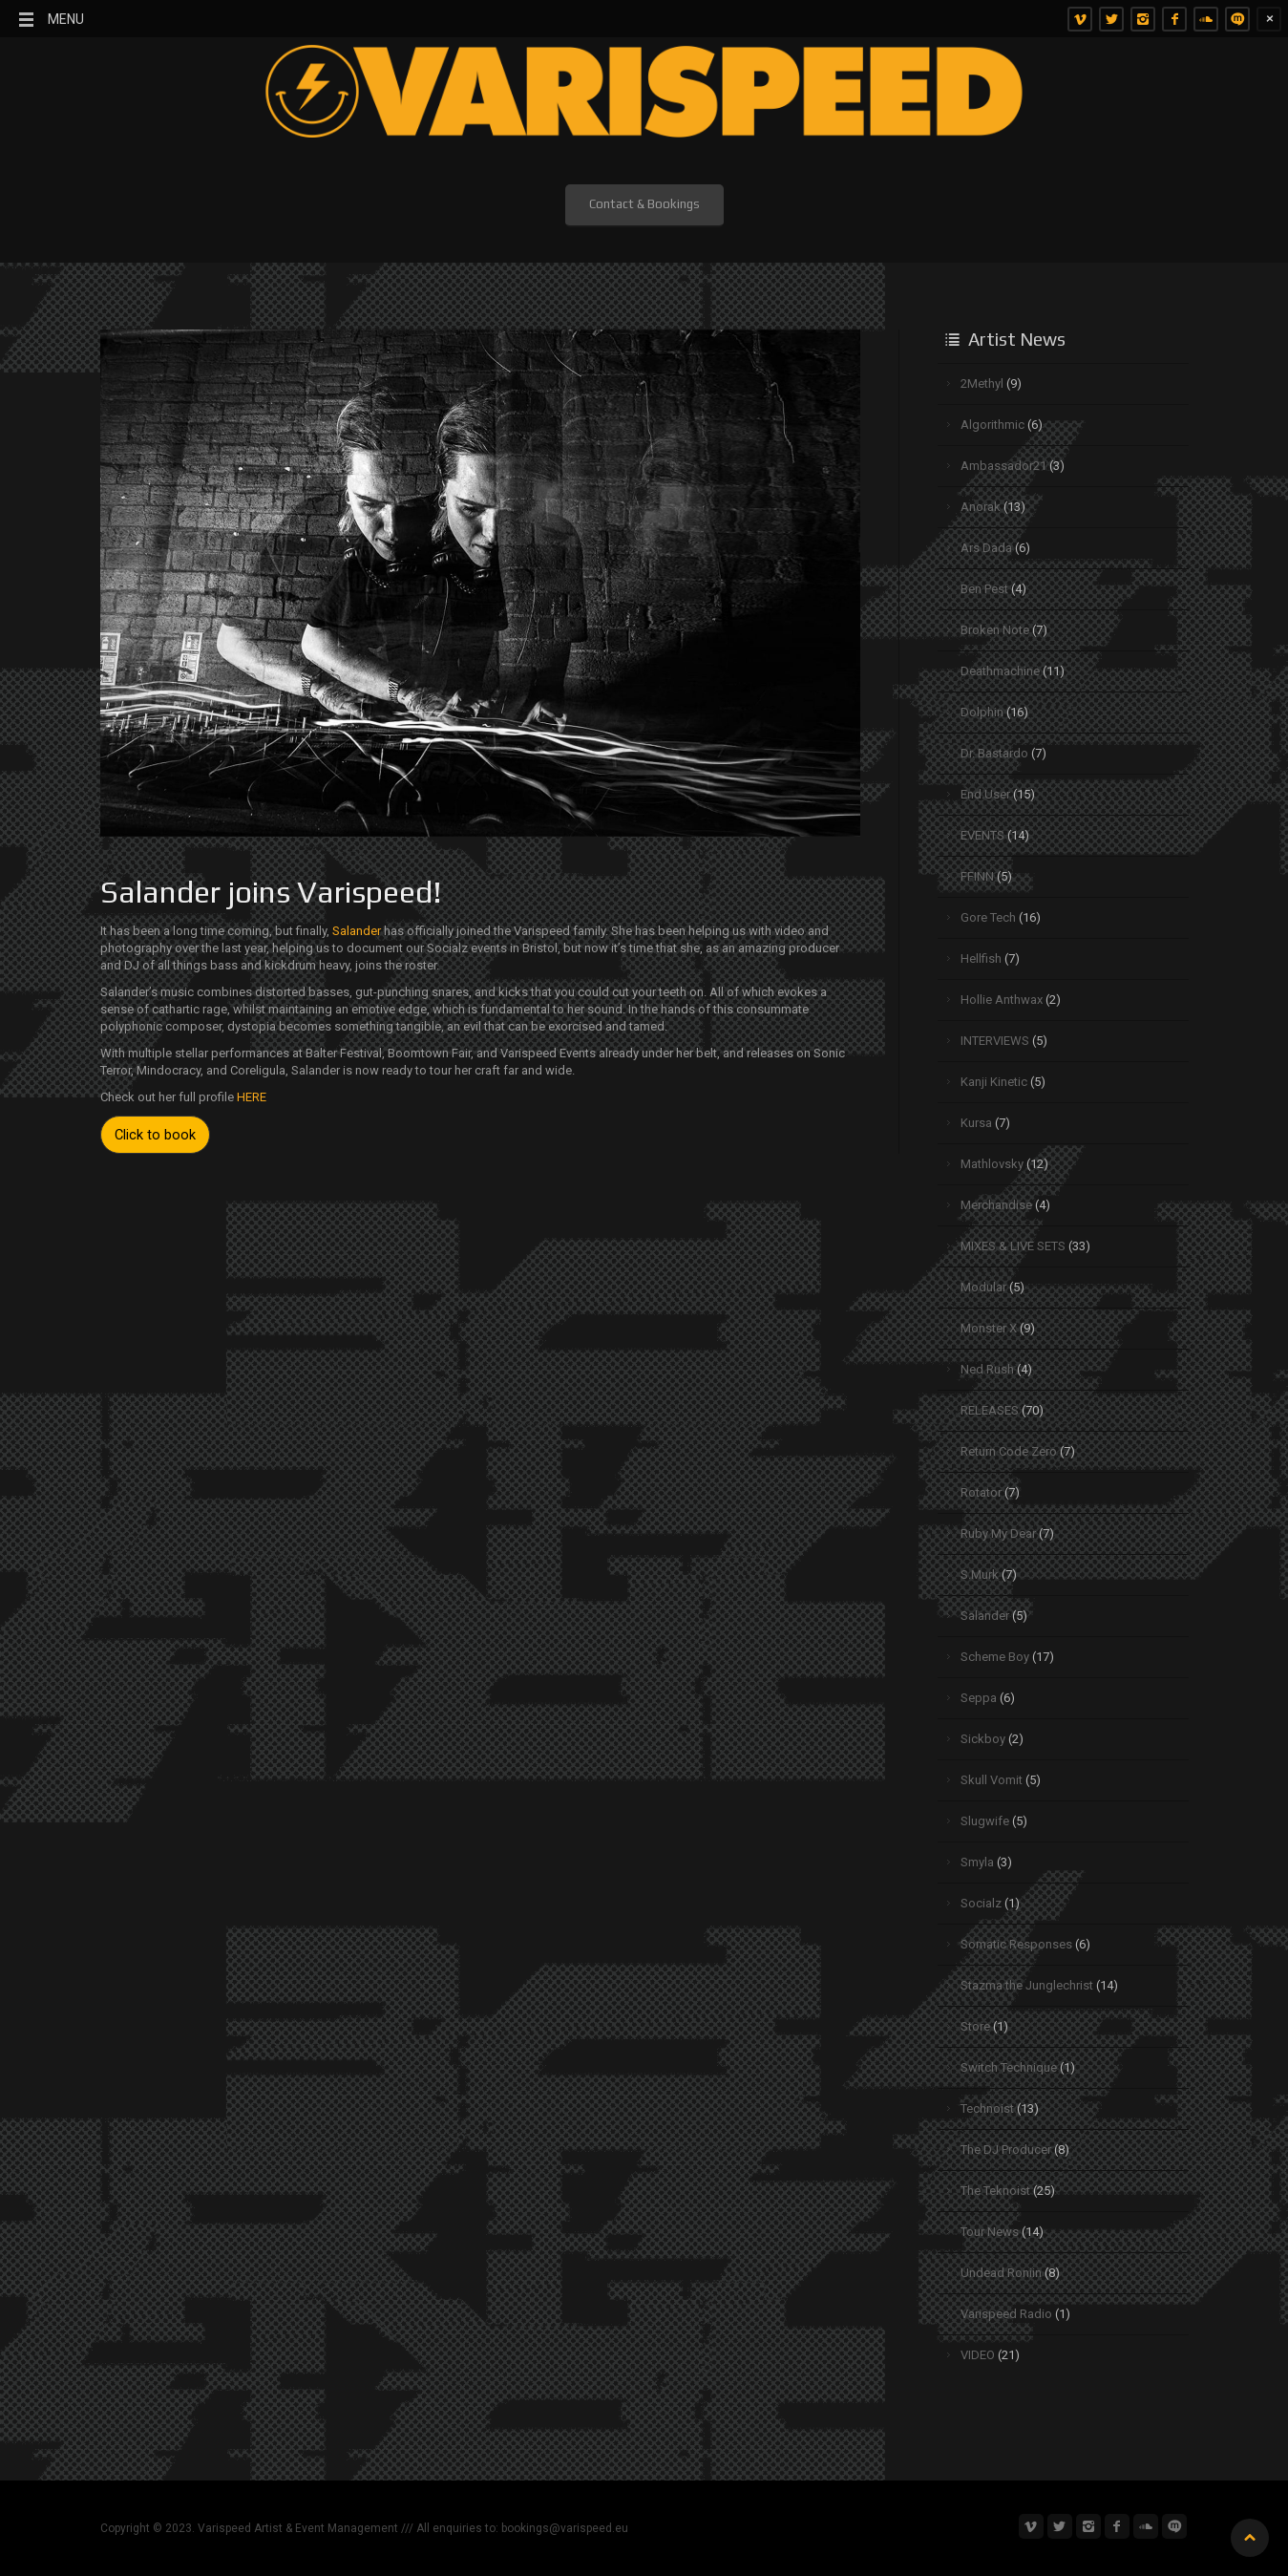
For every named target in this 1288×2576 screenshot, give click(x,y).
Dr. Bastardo (994, 753)
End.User (985, 794)
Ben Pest (984, 589)
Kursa (976, 1123)
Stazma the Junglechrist (1027, 1985)
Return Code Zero (1009, 1451)
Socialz (981, 1903)
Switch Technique (1009, 2067)
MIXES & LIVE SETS (1013, 1246)
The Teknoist (995, 2190)
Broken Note (995, 630)
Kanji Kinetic (994, 1082)
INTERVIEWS (995, 1040)
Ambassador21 (1003, 465)
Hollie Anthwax (1002, 999)
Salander (358, 931)
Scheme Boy (995, 1657)
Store (975, 2026)
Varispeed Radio (1006, 2314)
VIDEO (978, 2355)
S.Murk (980, 1574)
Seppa (979, 1698)
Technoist (987, 2108)
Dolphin (982, 712)
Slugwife (985, 1821)
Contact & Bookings (644, 204)
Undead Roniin (1001, 2273)
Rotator (981, 1492)
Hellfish (981, 958)
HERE (251, 1097)
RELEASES (990, 1410)
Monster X (989, 1328)
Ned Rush (987, 1369)
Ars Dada (986, 548)
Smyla (977, 1862)
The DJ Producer (1006, 2149)
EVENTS (982, 835)
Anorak (981, 507)
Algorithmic (992, 424)
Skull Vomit (992, 1780)
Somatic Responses (1016, 1944)
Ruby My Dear (998, 1533)
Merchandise (996, 1205)
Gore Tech (988, 917)
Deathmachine (1000, 671)
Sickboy (983, 1739)
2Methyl (982, 383)
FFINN (977, 876)
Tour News (990, 2232)
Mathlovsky (992, 1164)
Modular (983, 1287)
